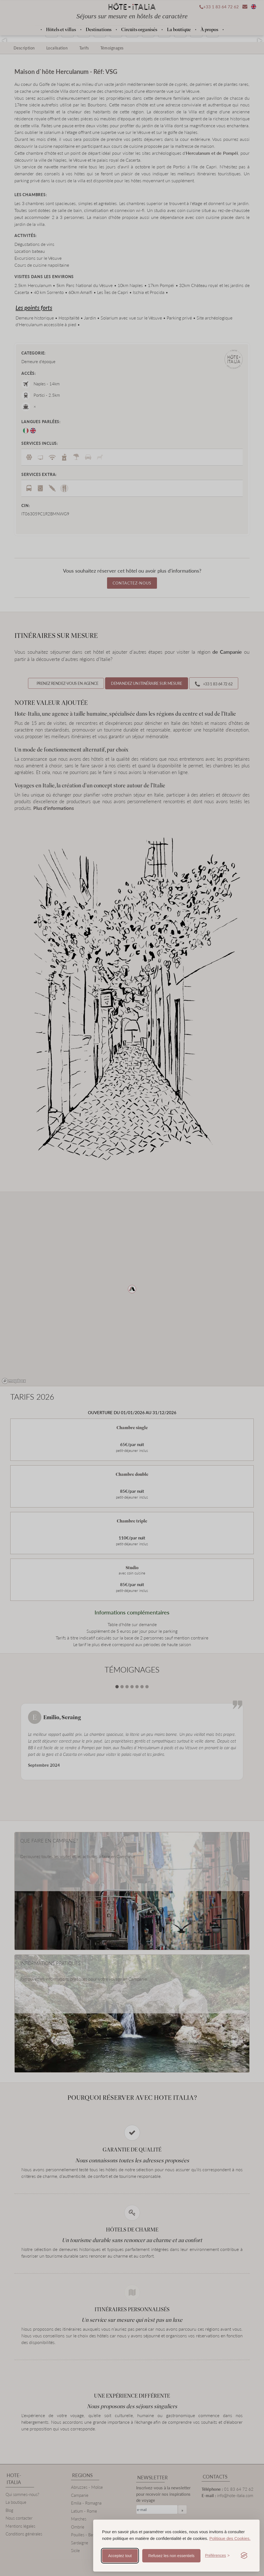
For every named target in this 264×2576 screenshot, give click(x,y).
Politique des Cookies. (229, 2538)
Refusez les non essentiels (171, 2555)
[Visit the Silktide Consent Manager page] (244, 2555)
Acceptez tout (120, 2555)
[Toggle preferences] (217, 2555)
